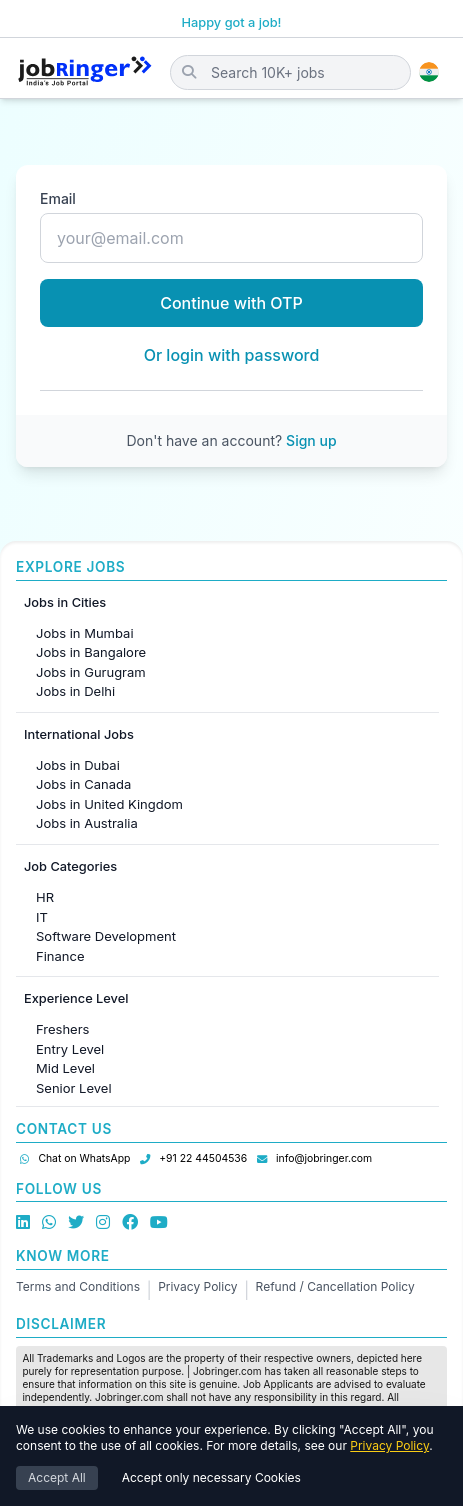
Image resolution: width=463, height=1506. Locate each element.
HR (45, 897)
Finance (60, 956)
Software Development (106, 936)
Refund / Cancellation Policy (335, 1286)
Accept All (57, 1477)
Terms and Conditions (78, 1286)
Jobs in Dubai (78, 765)
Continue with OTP (231, 303)
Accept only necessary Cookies (211, 1477)
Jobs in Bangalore (91, 652)
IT (42, 917)
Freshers (62, 1029)
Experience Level (76, 998)
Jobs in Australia (87, 823)
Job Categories (70, 866)
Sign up (311, 440)
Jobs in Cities (65, 602)
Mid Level (65, 1068)
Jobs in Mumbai (85, 633)
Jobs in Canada (83, 784)
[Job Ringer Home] (85, 72)
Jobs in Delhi (75, 691)
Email (58, 198)
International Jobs (79, 734)
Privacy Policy (197, 1286)
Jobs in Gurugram (91, 672)
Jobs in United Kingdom (109, 804)
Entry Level (70, 1049)
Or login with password (232, 355)
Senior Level (74, 1088)
